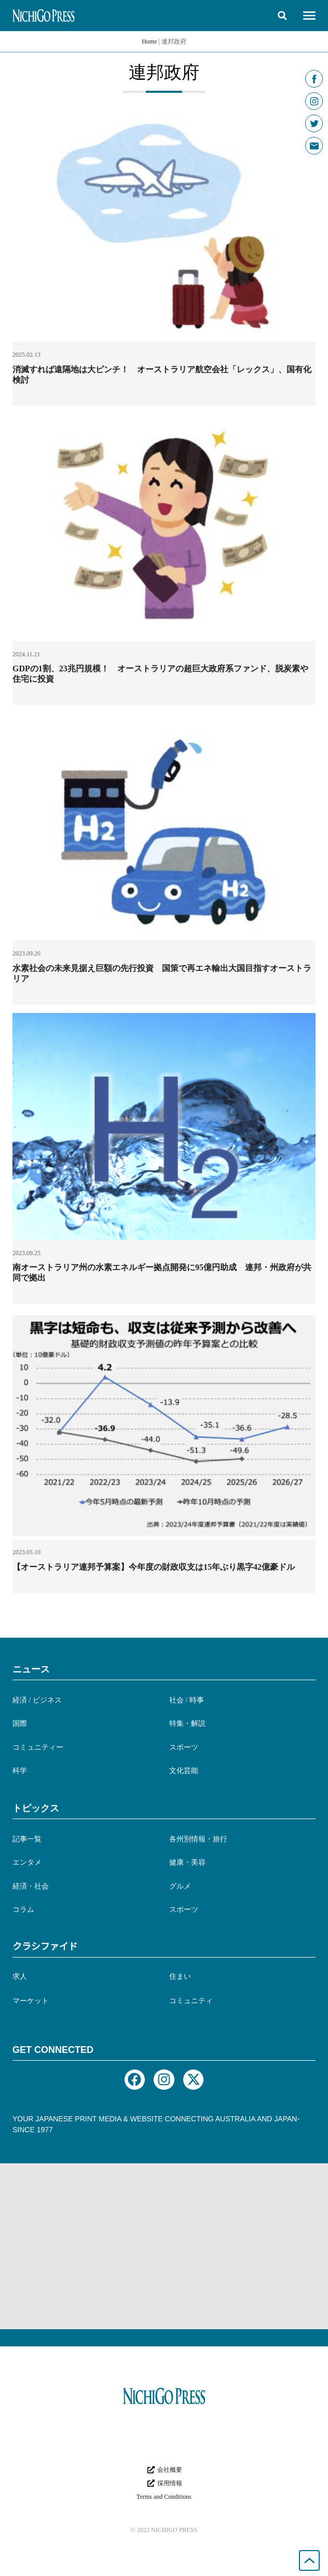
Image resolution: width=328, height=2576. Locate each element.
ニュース (31, 1669)
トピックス (35, 1808)
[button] (282, 15)
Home (149, 41)
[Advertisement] (164, 2246)
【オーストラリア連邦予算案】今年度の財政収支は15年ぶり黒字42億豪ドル (153, 1567)
